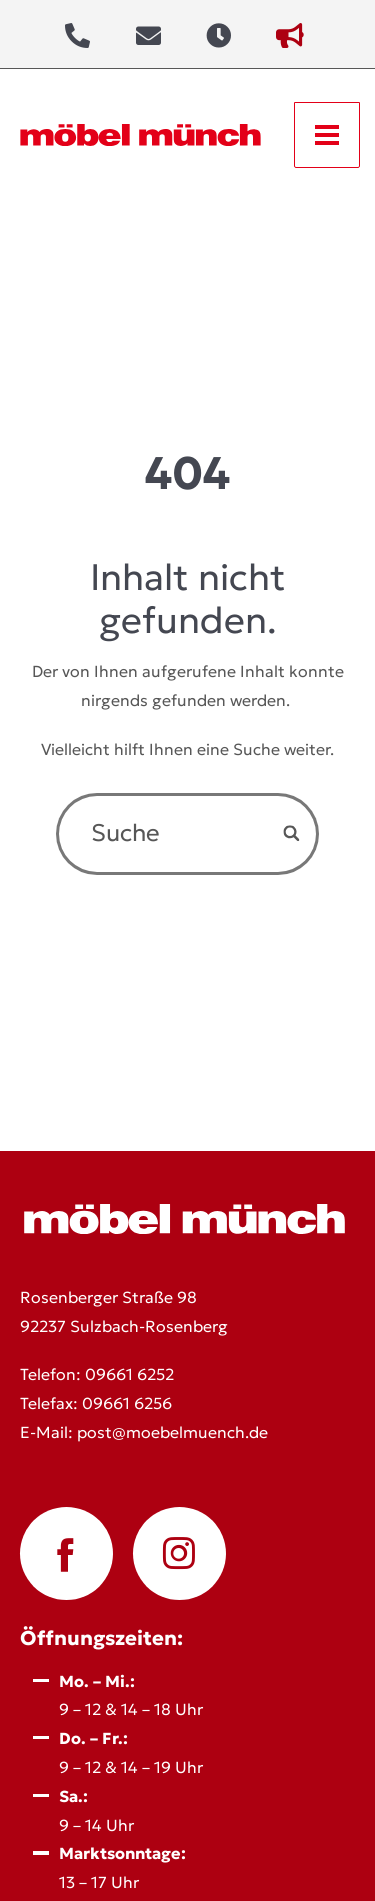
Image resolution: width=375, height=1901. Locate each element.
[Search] (293, 833)
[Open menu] (327, 135)
